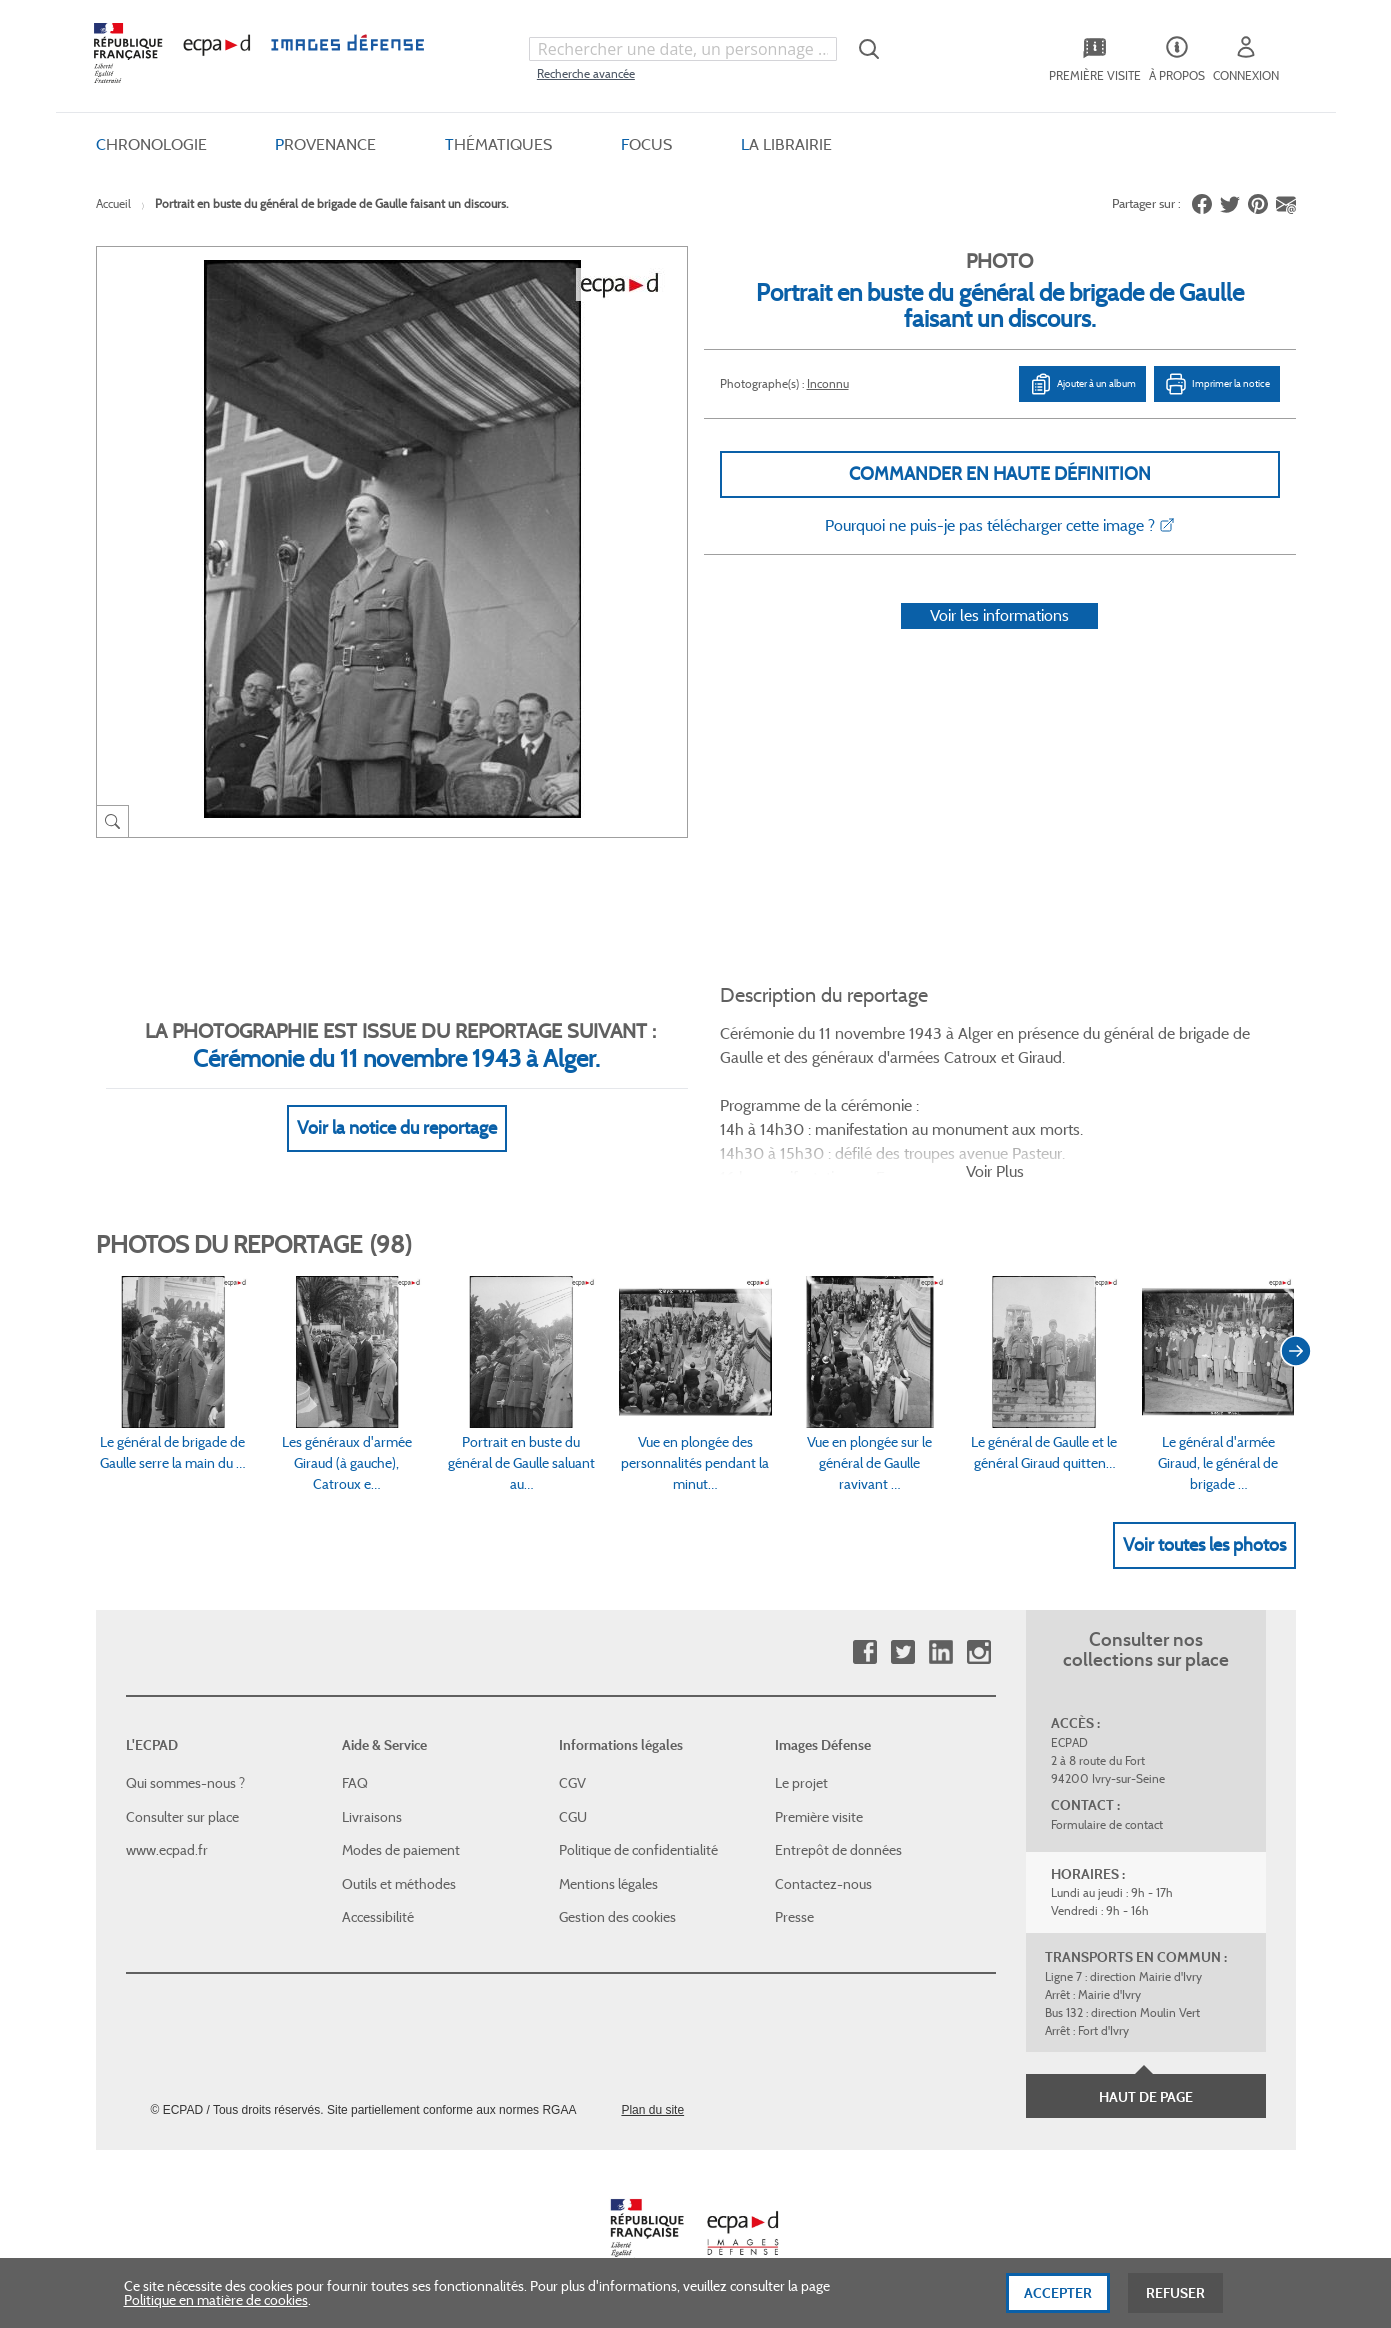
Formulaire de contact (1107, 1824)
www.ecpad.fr (167, 1850)
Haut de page (1146, 2097)
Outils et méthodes (399, 1884)
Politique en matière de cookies (216, 2316)
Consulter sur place (182, 1817)
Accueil (113, 203)
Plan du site (652, 2110)
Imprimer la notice (1217, 384)
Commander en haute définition (1000, 474)
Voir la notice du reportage (397, 1128)
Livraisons (372, 1817)
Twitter (902, 1652)
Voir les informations (999, 615)
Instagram (978, 1652)
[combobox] (683, 49)
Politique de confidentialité (638, 1850)
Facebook (864, 1652)
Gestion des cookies (617, 1917)
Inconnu (828, 383)
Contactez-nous (823, 1884)
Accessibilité (378, 1917)
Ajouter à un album (1082, 384)
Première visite (819, 1817)
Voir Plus (995, 1171)
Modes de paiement (401, 1850)
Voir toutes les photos (1204, 1545)
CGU (573, 1817)
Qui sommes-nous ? (185, 1783)
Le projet (801, 1783)
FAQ (355, 1783)
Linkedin (940, 1652)
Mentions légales (608, 1884)
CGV (572, 1783)
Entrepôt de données (838, 1850)
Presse (794, 1917)
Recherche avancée (586, 73)
